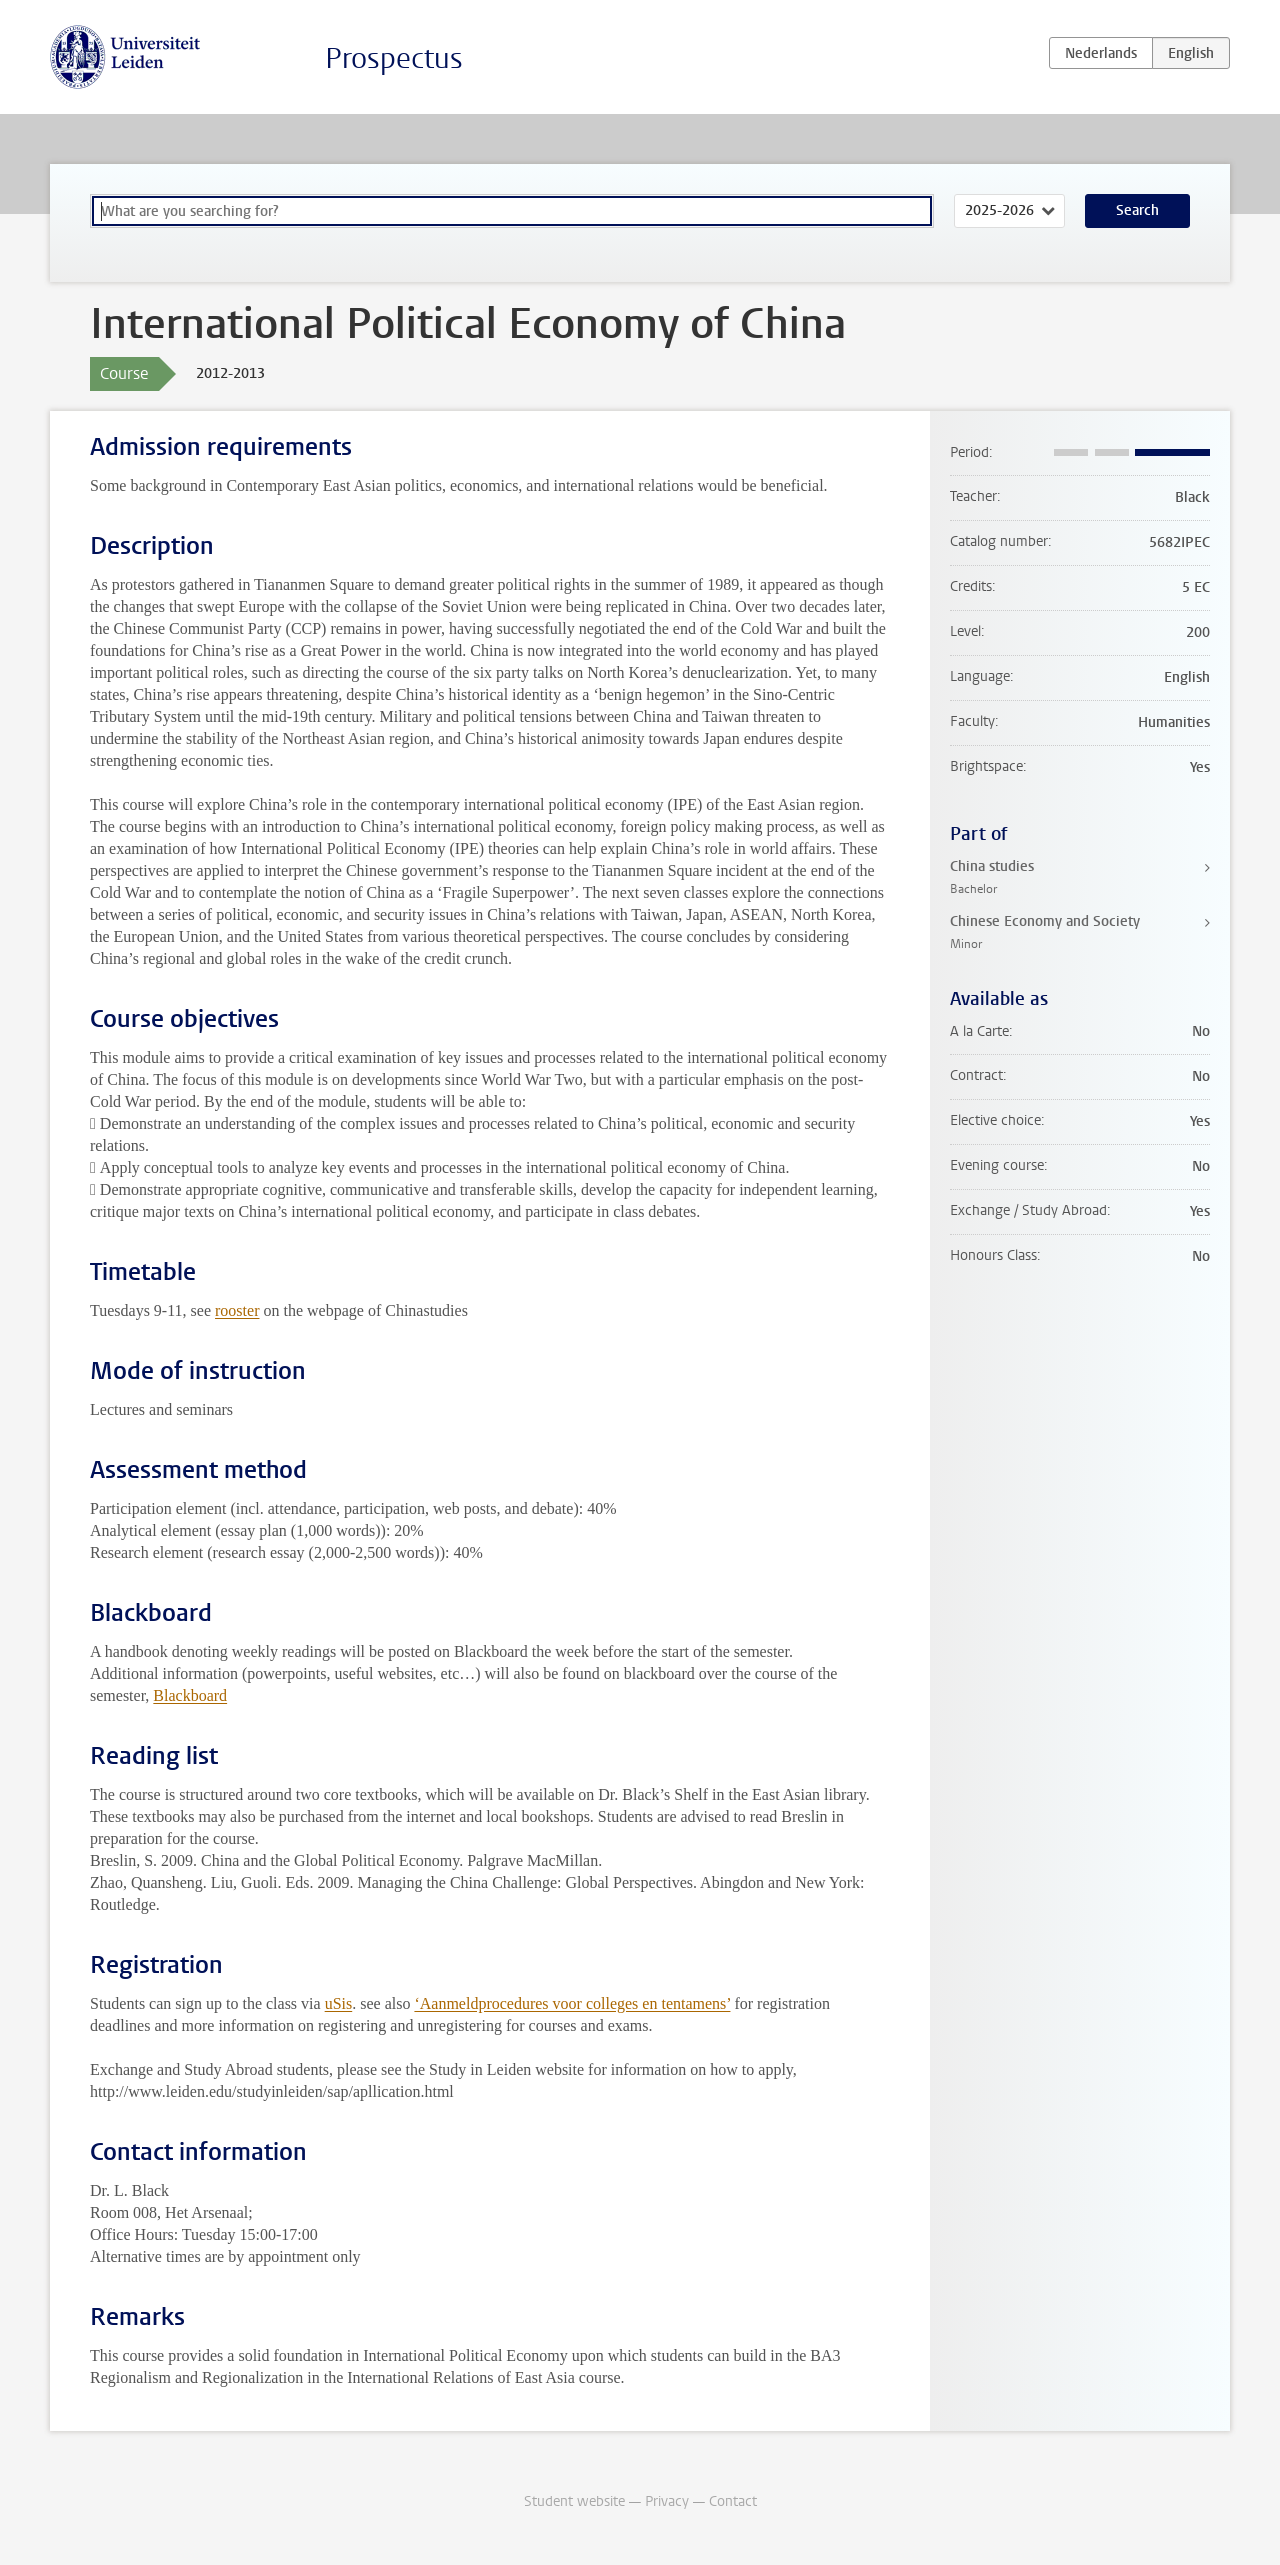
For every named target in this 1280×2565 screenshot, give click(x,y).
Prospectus (394, 58)
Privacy (667, 2501)
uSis (339, 2003)
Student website (574, 2501)
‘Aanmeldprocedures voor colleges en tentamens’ (572, 2003)
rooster (237, 1310)
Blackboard (190, 1695)
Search (1137, 210)
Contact (733, 2501)
